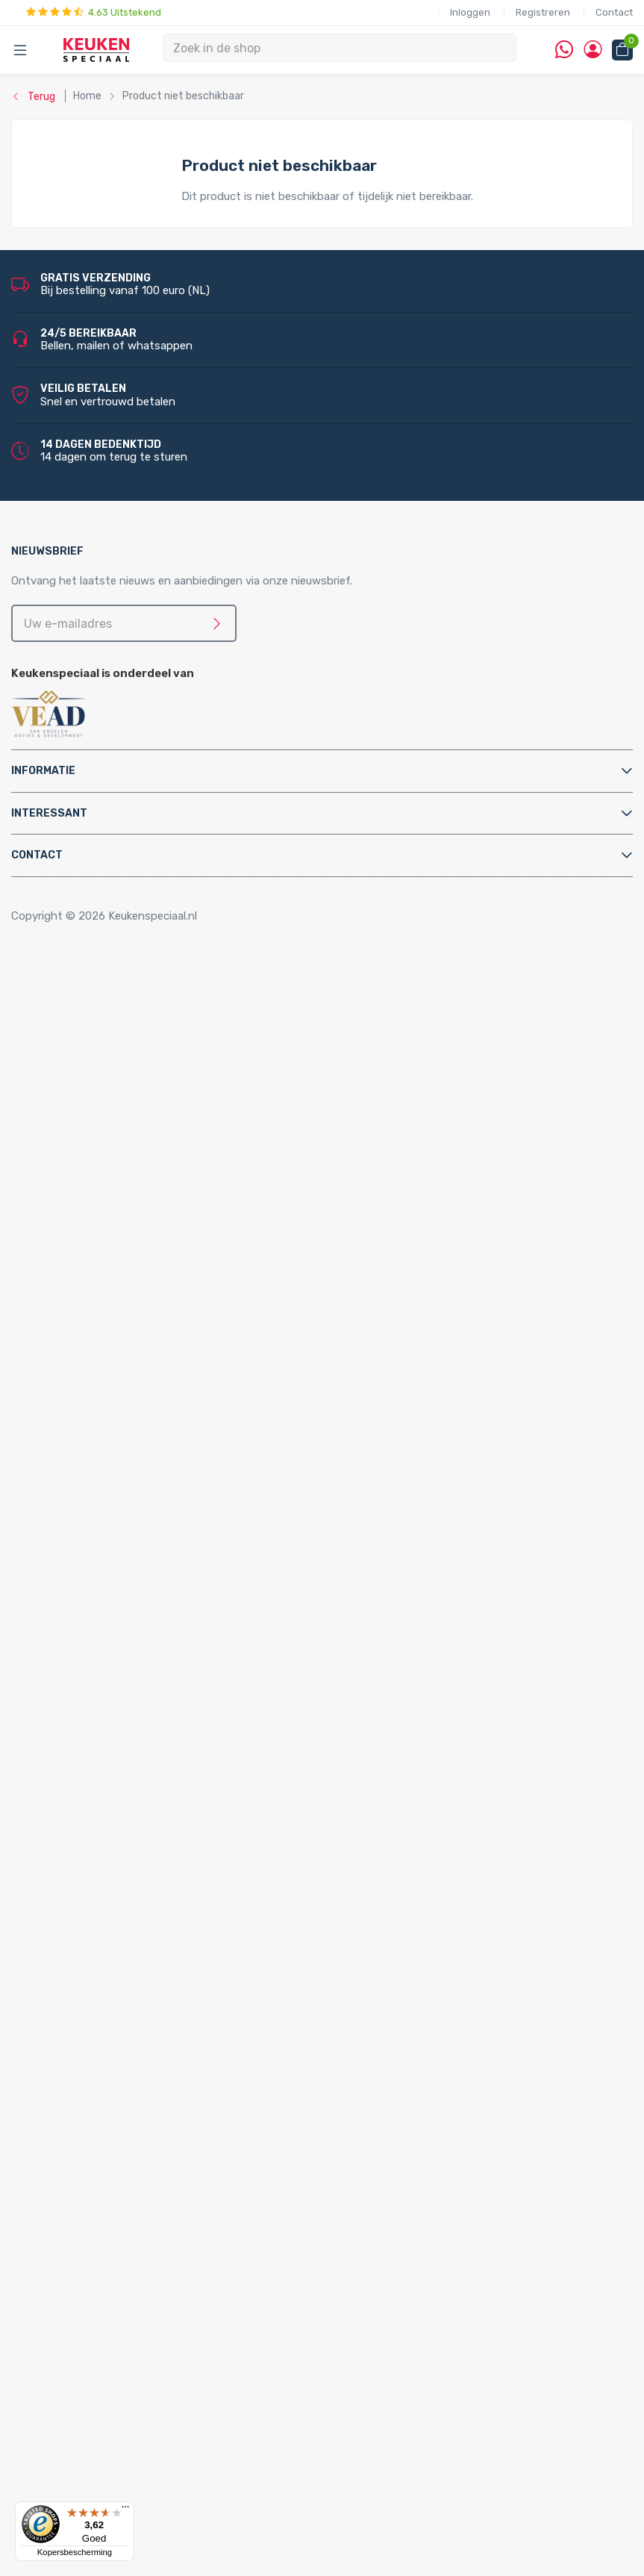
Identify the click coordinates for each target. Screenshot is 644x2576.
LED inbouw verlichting (149, 2224)
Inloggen (470, 12)
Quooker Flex (92, 1728)
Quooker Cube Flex (137, 1680)
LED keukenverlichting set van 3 (172, 2128)
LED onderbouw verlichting (159, 2240)
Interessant (49, 813)
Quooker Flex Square (141, 1760)
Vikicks (77, 1360)
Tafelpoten (88, 1089)
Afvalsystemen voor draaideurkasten (154, 1120)
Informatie (43, 770)
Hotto (106, 1313)
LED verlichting (99, 2096)
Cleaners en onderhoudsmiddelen (145, 1488)
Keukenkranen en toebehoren (105, 1376)
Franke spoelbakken (110, 2032)
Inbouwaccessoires (109, 1008)
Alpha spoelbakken (107, 2064)
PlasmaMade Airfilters (115, 1344)
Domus (78, 2479)
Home (49, 977)
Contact (614, 12)
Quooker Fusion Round (147, 1808)
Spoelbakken (62, 1968)
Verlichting (57, 2080)
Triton (105, 1328)
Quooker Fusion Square (148, 1824)
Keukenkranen (95, 1393)
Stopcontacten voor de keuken (139, 2304)
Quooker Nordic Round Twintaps (172, 1872)
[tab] (322, 770)
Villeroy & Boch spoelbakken (131, 2048)
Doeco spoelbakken (110, 1984)
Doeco (76, 2447)
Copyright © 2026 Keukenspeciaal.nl (104, 916)
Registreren (543, 12)
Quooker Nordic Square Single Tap (175, 1936)
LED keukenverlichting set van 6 (172, 2176)
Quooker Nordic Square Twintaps (173, 1888)
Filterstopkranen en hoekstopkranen (153, 1424)
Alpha (74, 2384)
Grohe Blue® (92, 1264)
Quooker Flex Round (141, 1744)
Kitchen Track (95, 2336)
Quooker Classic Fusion (148, 1840)
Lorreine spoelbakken (114, 2016)
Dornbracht (89, 2496)
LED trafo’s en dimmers (150, 2272)
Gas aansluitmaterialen (118, 1520)
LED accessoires (132, 2288)
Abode (76, 2367)
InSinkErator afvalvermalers (130, 1184)
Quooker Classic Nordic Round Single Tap (164, 1952)
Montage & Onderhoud (88, 1440)
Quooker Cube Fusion (144, 1664)
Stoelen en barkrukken (116, 1072)
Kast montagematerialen (123, 1552)
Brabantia (85, 2416)
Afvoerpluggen (98, 1456)
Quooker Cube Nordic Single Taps (174, 1712)
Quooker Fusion (99, 1792)
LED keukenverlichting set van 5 (172, 2160)
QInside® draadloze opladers (133, 2320)
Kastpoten (87, 1025)
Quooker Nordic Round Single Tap (175, 1920)
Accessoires (61, 992)
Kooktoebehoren (103, 1040)
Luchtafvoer (92, 1568)
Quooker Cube (95, 1648)
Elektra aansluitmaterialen (126, 1505)
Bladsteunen (92, 1472)
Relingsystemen (101, 1057)
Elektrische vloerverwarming (131, 1249)
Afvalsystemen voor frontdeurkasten (156, 1137)
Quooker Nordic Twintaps (124, 1856)
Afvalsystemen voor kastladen (138, 1152)
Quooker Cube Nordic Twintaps (169, 1696)
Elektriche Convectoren (120, 1216)
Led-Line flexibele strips (151, 2255)
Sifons (76, 1600)
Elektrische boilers (106, 1232)
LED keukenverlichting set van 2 (172, 2112)
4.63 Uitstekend (93, 12)
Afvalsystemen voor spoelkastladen (152, 1169)
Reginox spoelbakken (114, 2000)
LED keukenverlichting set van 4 (172, 2144)
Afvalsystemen (69, 1104)
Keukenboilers (95, 1281)
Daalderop (86, 2432)
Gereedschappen (103, 1536)
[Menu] (125, 2510)
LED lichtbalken (129, 2192)
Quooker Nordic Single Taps (129, 1904)
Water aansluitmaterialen (123, 1617)
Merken (48, 2352)
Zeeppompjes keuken (114, 1408)
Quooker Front (97, 1776)
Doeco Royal (92, 2464)
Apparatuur (58, 1201)
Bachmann (87, 2400)
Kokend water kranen (114, 1296)
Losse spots (122, 2208)
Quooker (51, 1632)
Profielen (82, 1584)
